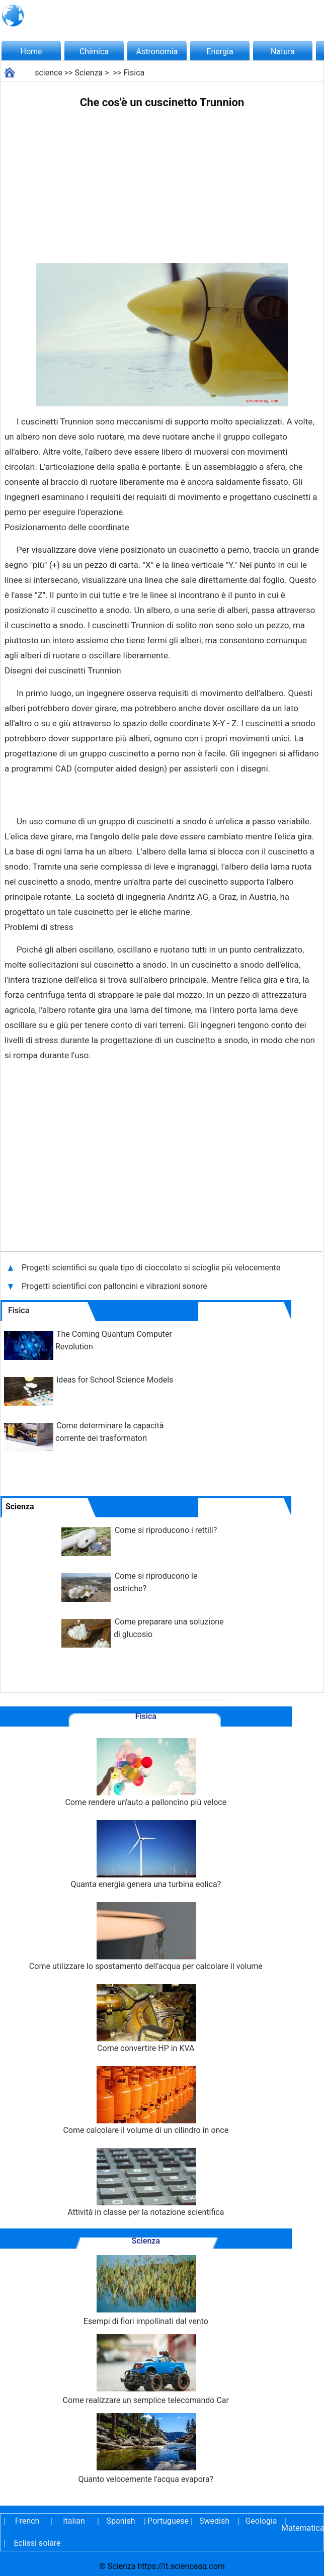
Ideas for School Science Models (114, 1380)
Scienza (89, 72)
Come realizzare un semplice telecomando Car (146, 2369)
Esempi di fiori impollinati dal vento (146, 2290)
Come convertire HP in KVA (146, 2018)
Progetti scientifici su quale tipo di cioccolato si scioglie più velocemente (151, 1267)
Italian (74, 2521)
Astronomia (157, 51)
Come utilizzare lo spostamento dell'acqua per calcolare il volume (146, 1936)
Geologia (261, 2521)
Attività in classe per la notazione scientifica (145, 2182)
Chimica (94, 51)
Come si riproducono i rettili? (166, 1530)
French (27, 2521)
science (48, 72)
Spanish (121, 2521)
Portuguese (167, 2521)
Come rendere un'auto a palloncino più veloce (145, 1772)
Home (31, 51)
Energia (219, 51)
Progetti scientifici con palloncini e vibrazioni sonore (115, 1286)
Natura (283, 51)
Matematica (301, 2528)
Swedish (214, 2521)
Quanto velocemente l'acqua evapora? (145, 2448)
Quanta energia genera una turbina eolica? (145, 1854)
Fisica (133, 72)
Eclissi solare (37, 2543)
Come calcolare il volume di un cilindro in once (145, 2100)
